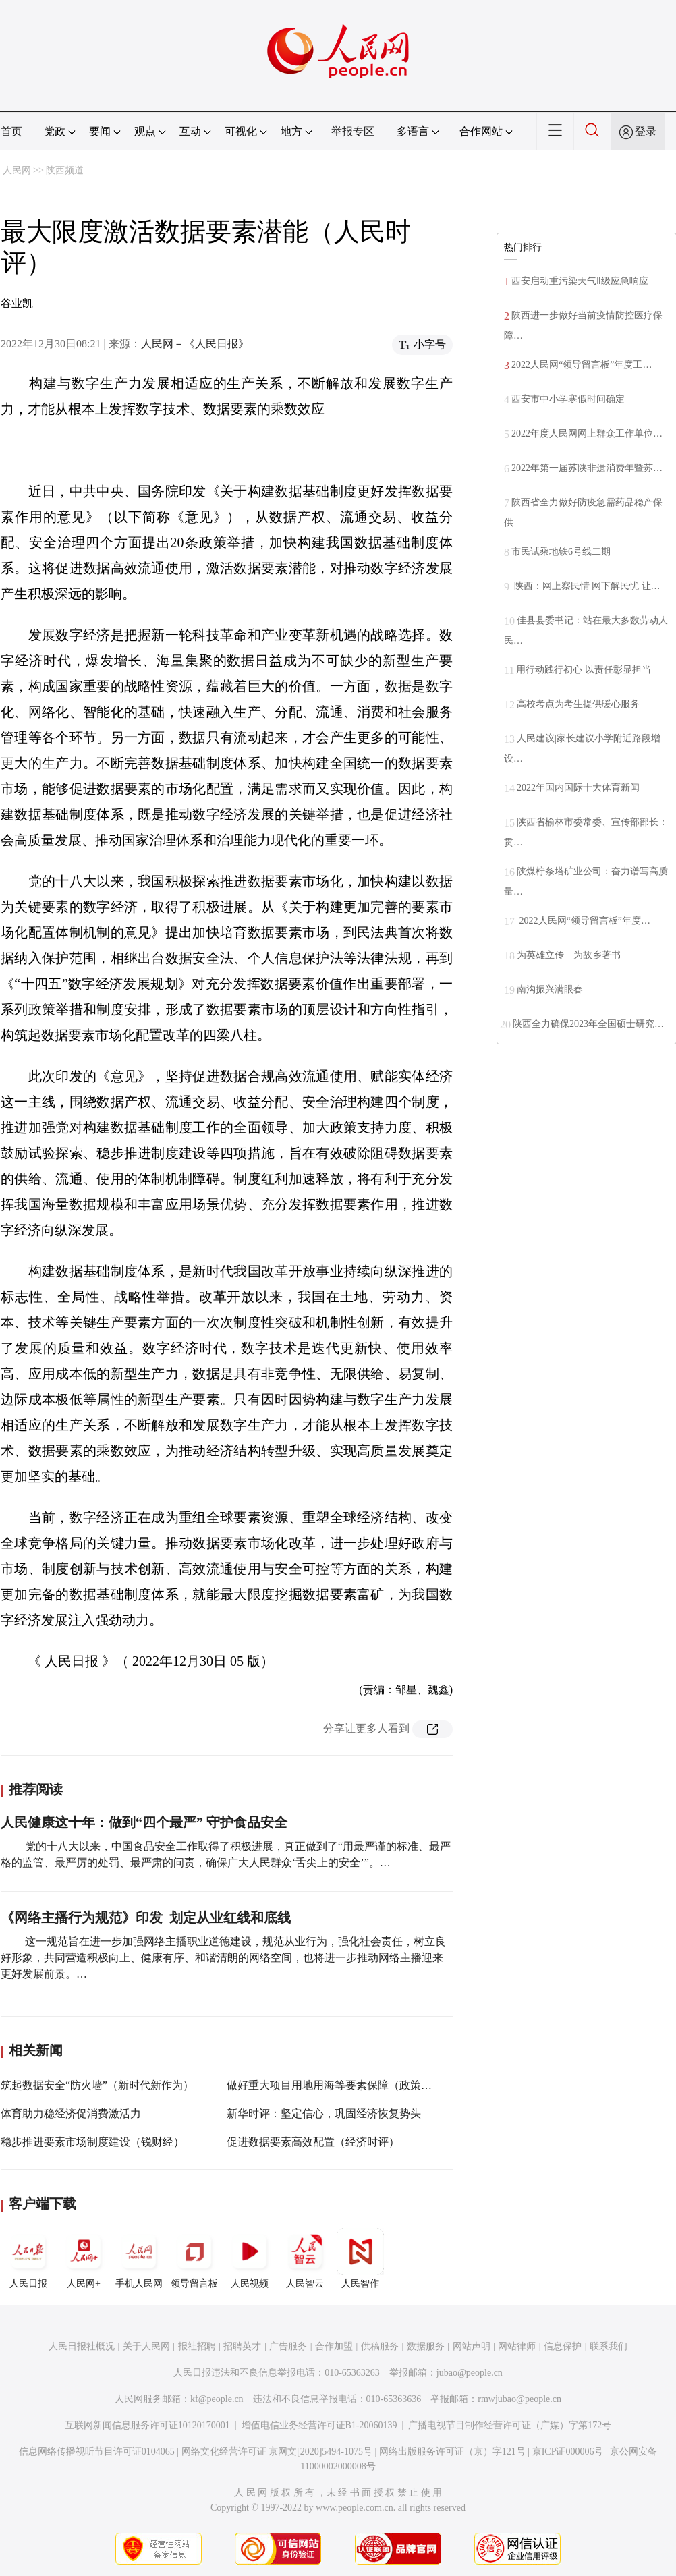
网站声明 (471, 2346)
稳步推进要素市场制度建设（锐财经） (92, 2142)
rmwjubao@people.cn (519, 2399)
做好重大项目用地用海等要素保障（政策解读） (340, 2085)
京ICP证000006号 (568, 2451)
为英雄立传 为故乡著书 (569, 955)
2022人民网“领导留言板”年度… (583, 921)
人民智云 (305, 2258)
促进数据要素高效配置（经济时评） (313, 2142)
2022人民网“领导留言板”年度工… (581, 365)
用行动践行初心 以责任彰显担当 (583, 670)
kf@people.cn (217, 2399)
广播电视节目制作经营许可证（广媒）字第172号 (509, 2425)
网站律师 (517, 2346)
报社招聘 (197, 2346)
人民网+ (83, 2258)
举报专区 (352, 131)
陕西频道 (65, 170)
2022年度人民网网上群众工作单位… (587, 433)
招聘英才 (242, 2346)
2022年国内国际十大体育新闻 (578, 788)
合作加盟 (334, 2346)
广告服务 (288, 2346)
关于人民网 (146, 2346)
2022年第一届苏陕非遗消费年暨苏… (587, 468)
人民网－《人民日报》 (195, 343)
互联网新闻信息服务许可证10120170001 (147, 2425)
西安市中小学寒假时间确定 (568, 399)
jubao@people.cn (469, 2373)
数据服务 (426, 2346)
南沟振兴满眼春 (550, 989)
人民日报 (28, 2258)
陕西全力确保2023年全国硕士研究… (588, 1024)
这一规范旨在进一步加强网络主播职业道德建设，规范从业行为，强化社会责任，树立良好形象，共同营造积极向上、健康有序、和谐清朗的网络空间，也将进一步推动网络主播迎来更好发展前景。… (223, 1958)
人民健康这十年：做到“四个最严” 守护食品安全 (144, 1822)
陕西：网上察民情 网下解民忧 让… (585, 586)
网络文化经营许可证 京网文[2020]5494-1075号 (277, 2451)
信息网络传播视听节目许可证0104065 (97, 2451)
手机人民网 (139, 2258)
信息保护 (563, 2346)
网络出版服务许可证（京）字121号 (452, 2451)
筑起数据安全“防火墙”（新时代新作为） (97, 2085)
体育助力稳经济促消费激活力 (71, 2113)
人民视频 (249, 2258)
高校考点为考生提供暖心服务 (578, 704)
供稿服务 (380, 2346)
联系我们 (608, 2346)
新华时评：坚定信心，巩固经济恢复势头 (324, 2113)
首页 (11, 131)
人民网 (17, 170)
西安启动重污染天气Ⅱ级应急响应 (579, 281)
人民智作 (360, 2258)
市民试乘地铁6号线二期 (561, 552)
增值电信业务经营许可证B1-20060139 (319, 2425)
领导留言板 (194, 2258)
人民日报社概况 (82, 2346)
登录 (645, 131)
